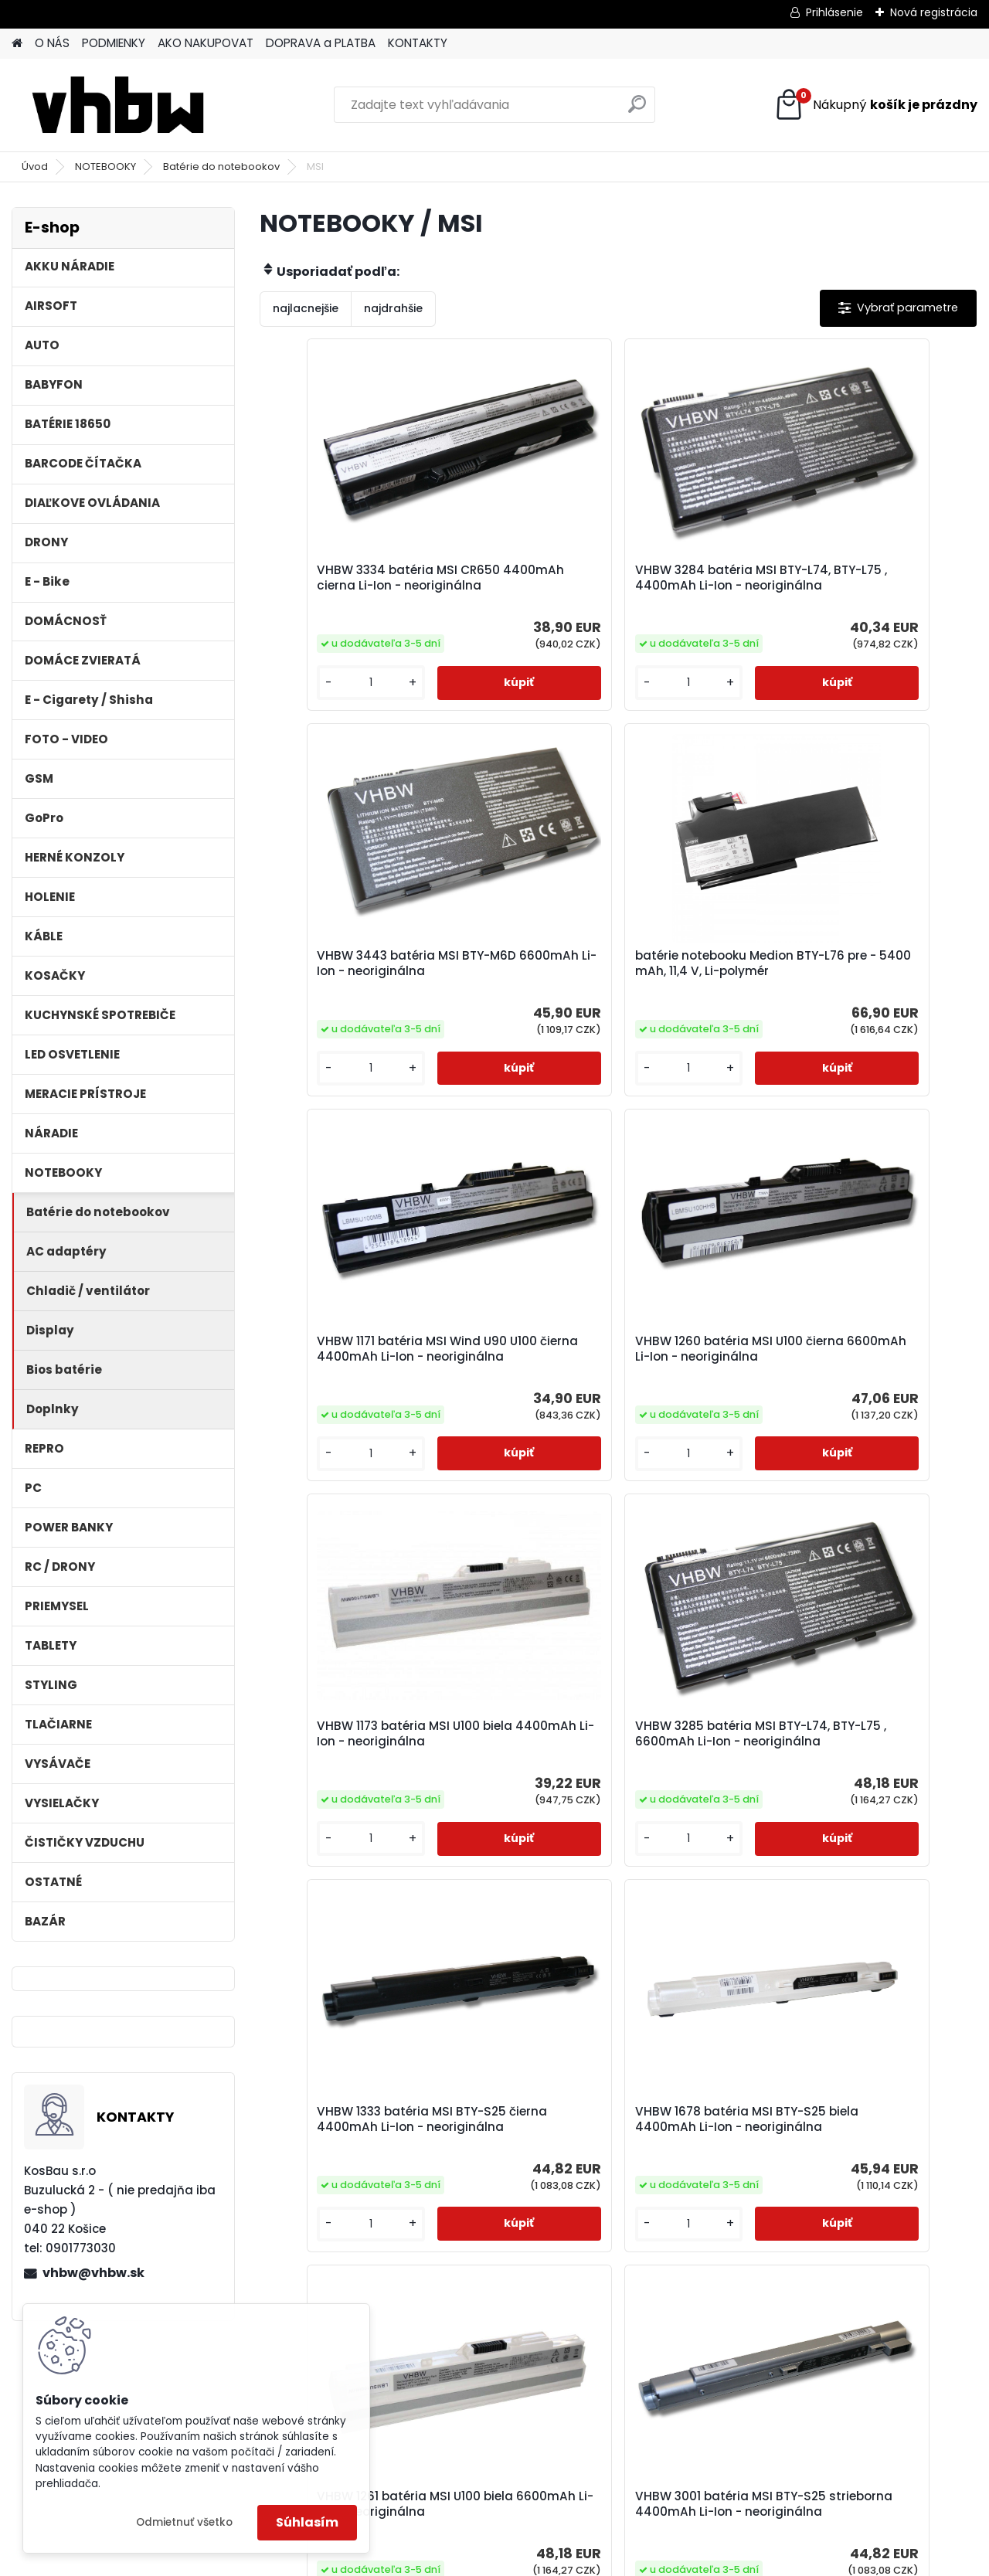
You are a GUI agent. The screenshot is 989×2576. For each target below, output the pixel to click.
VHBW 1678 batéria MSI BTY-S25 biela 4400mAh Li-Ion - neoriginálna (371, 1836)
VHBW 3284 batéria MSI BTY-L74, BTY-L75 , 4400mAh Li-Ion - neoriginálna (613, 585)
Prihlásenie (834, 12)
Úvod (35, 166)
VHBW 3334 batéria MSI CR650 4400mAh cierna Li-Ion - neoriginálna (367, 585)
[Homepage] (17, 44)
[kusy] (314, 714)
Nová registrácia (933, 12)
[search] (637, 110)
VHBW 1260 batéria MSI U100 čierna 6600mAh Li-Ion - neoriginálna (838, 1003)
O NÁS (52, 43)
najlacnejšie (305, 308)
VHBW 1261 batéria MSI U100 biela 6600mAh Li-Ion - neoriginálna (613, 1833)
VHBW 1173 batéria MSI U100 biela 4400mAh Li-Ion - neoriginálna (373, 1416)
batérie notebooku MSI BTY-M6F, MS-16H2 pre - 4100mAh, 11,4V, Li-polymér (732, 2269)
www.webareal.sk (557, 2560)
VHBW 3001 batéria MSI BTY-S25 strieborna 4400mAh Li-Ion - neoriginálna (849, 1836)
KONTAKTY (417, 43)
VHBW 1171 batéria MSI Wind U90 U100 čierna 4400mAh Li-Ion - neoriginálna (610, 1003)
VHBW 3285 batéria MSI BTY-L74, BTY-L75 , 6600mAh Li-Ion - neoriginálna (612, 1420)
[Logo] (118, 105)
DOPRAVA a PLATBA (321, 43)
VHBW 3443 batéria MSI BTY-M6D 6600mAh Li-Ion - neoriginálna (853, 582)
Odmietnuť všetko (184, 2522)
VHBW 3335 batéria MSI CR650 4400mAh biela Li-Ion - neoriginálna (487, 2254)
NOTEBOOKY (105, 166)
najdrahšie (393, 308)
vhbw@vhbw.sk (93, 2273)
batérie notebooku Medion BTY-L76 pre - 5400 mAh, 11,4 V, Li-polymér (370, 1003)
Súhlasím (307, 2522)
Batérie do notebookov (221, 166)
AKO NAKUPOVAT (205, 43)
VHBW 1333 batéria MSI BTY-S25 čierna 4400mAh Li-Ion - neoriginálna (848, 1420)
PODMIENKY (113, 43)
